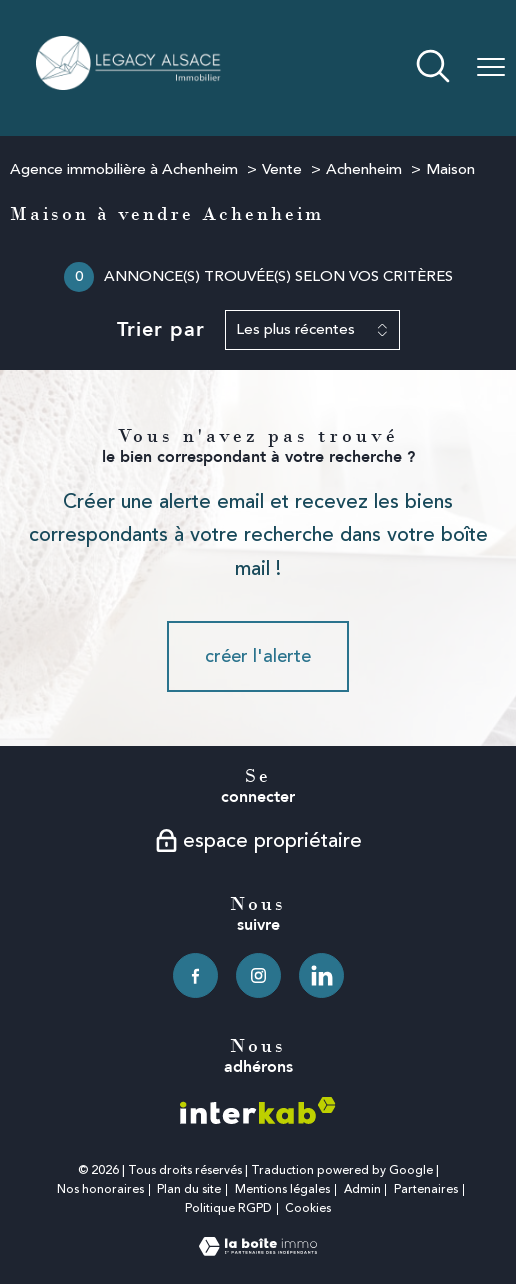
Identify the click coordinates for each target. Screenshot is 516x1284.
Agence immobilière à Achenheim (124, 169)
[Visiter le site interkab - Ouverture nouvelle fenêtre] (258, 1110)
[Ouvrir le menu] (491, 68)
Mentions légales (282, 1189)
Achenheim (364, 169)
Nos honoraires (100, 1189)
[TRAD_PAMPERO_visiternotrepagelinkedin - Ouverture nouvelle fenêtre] (321, 975)
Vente (282, 169)
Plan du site (189, 1189)
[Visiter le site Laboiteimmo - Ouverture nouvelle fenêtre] (258, 1250)
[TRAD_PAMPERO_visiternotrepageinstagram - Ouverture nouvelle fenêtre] (258, 975)
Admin (362, 1189)
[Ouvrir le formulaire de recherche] (433, 68)
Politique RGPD (228, 1208)
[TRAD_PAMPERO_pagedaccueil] (129, 84)
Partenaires (426, 1189)
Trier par (161, 330)
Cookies (308, 1209)
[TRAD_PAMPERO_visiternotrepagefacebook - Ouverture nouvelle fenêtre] (195, 975)
